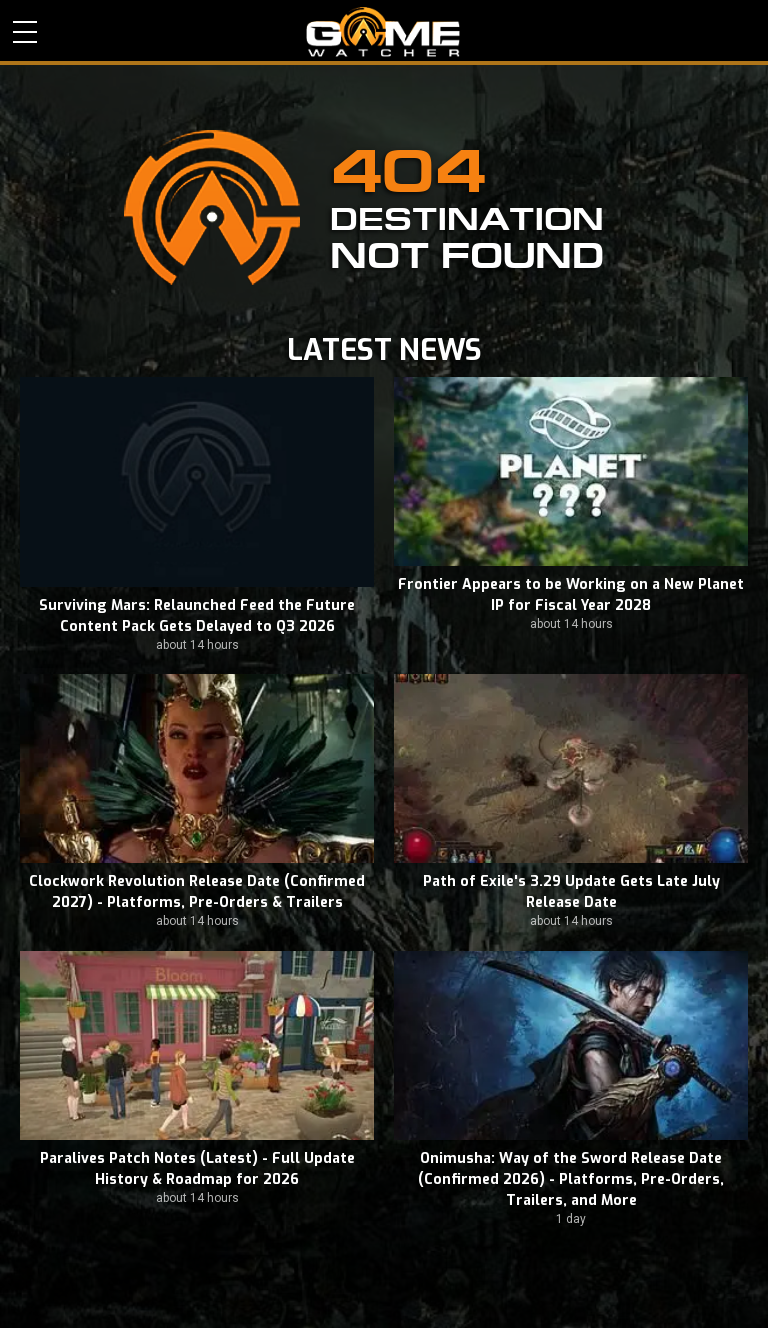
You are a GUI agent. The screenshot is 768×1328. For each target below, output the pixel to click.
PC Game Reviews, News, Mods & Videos (383, 32)
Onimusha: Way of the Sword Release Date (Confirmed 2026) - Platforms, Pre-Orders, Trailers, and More (571, 1179)
